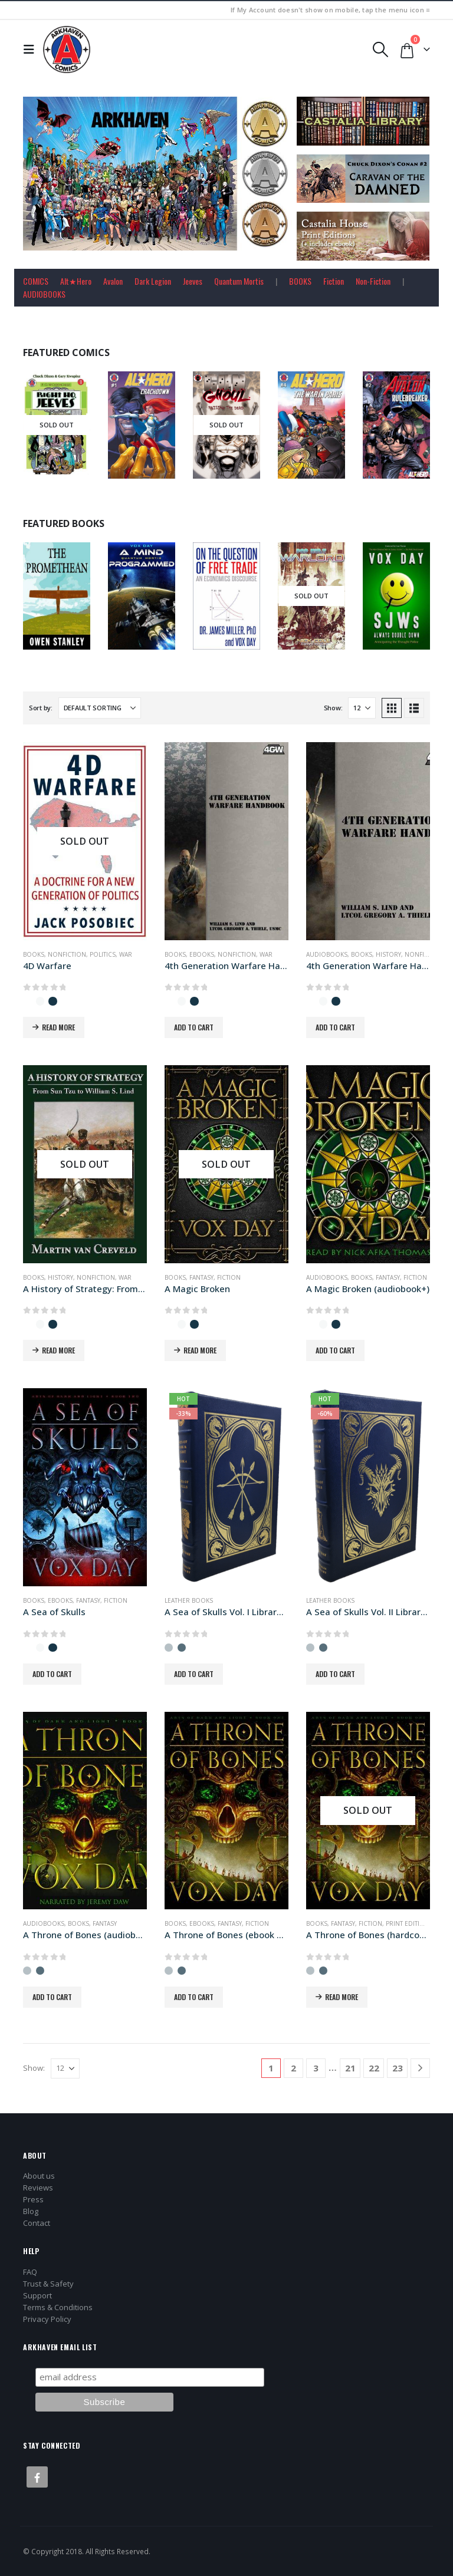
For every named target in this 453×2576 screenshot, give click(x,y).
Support (37, 2295)
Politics (103, 954)
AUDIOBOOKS (44, 294)
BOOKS (300, 281)
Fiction (333, 281)
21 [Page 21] (350, 2068)
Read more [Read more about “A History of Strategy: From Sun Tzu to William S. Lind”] (58, 1350)
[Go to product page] (85, 841)
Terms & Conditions (58, 2307)
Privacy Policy (47, 2319)
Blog (30, 2211)
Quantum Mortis (239, 281)
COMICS (35, 281)
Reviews (38, 2187)
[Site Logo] (66, 49)
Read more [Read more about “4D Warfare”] (58, 1027)
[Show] (362, 708)
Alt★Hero (75, 281)
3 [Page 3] (316, 2068)
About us (39, 2175)
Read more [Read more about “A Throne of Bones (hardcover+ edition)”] (341, 1997)
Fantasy (201, 1277)
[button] (32, 49)
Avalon (113, 281)
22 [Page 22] (374, 2068)
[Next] (420, 2068)
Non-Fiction (373, 281)
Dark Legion (152, 281)
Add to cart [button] (194, 1027)
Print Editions (409, 1923)
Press (33, 2199)
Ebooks (201, 954)
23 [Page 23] (397, 2068)
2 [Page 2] (293, 2068)
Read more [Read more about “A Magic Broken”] (199, 1350)
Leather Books (189, 1600)
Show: (333, 707)
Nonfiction (67, 954)
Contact (36, 2223)
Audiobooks (326, 954)
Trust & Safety (48, 2283)
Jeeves (192, 281)
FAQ (30, 2272)
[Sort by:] (99, 708)
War (125, 954)
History (388, 954)
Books (33, 954)
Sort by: (40, 707)
